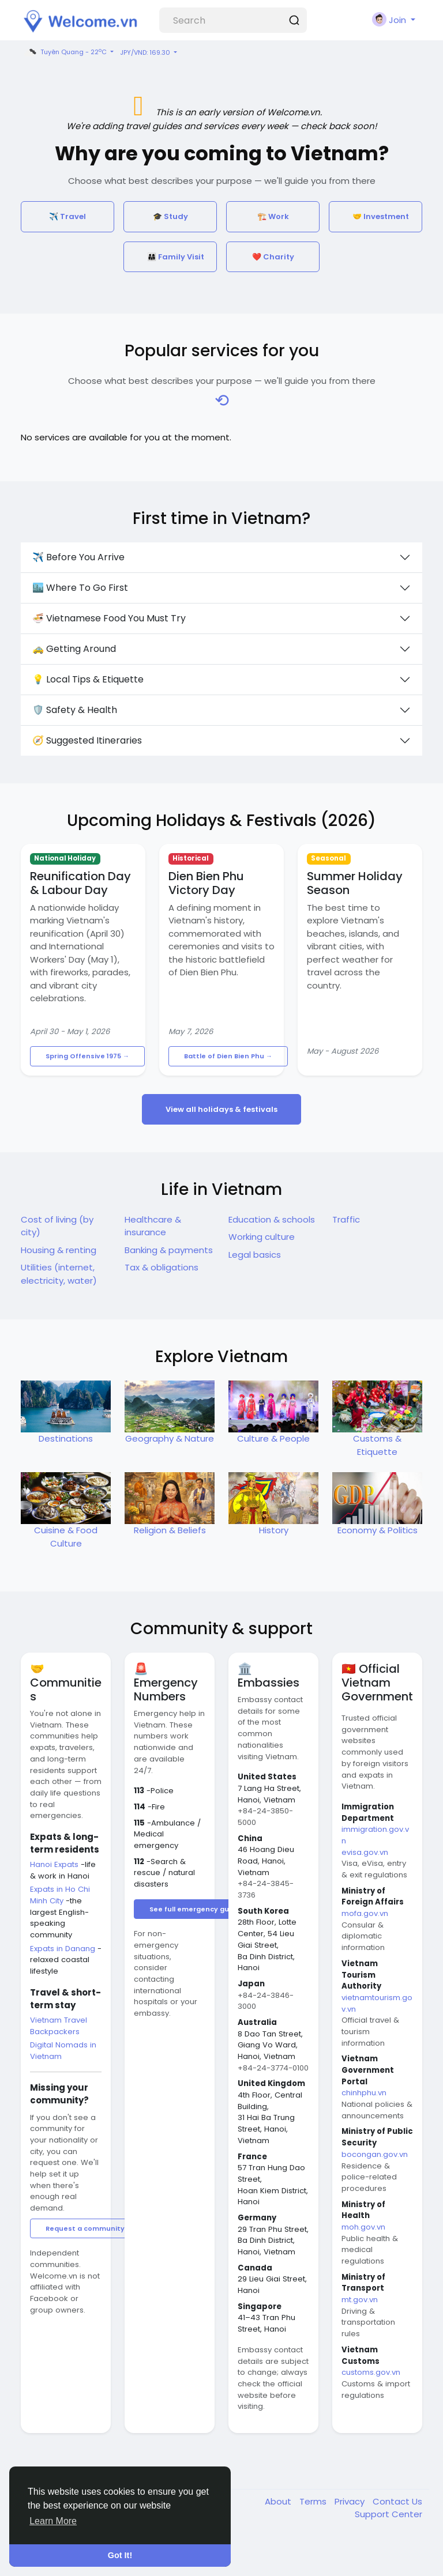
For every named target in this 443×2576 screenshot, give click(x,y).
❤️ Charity (273, 256)
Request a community (85, 2228)
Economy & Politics (377, 1530)
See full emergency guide (194, 1909)
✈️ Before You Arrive (78, 557)
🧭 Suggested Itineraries (87, 740)
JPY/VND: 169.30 (146, 52)
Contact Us (397, 2501)
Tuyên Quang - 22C (64, 52)
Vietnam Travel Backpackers (58, 2026)
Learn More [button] (53, 2521)
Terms (314, 2501)
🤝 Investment (380, 216)
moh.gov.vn (363, 2227)
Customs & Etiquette (377, 1445)
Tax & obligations (161, 1267)
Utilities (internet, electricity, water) (59, 1274)
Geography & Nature (169, 1438)
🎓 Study (170, 216)
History (273, 1530)
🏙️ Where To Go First (80, 587)
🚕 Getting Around (74, 648)
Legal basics (254, 1255)
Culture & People (273, 1438)
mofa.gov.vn (364, 1913)
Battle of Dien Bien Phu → (228, 1056)
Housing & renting (58, 1250)
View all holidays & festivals (221, 1109)
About (279, 2501)
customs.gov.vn (370, 2372)
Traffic (346, 1219)
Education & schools (271, 1219)
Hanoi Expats (55, 1864)
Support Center (388, 2514)
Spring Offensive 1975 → (87, 1056)
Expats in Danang (63, 1948)
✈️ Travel (67, 216)
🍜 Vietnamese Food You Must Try (109, 618)
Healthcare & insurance (153, 1226)
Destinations (66, 1438)
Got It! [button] (120, 2555)
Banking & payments (169, 1250)
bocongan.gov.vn (374, 2154)
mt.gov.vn (359, 2299)
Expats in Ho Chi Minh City (60, 1895)
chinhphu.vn (363, 2092)
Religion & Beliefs (170, 1530)
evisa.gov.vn (364, 1852)
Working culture (261, 1237)
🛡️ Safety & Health (74, 709)
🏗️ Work (273, 216)
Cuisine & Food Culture (65, 1536)
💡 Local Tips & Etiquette (88, 679)
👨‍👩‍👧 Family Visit (175, 256)
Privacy (351, 2501)
